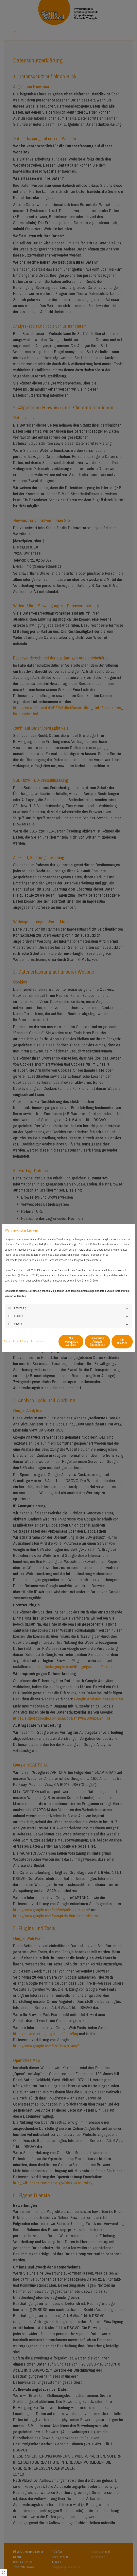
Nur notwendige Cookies (37, 1344)
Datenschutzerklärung (16, 1336)
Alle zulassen (114, 1344)
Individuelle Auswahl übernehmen (76, 1344)
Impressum (37, 1336)
